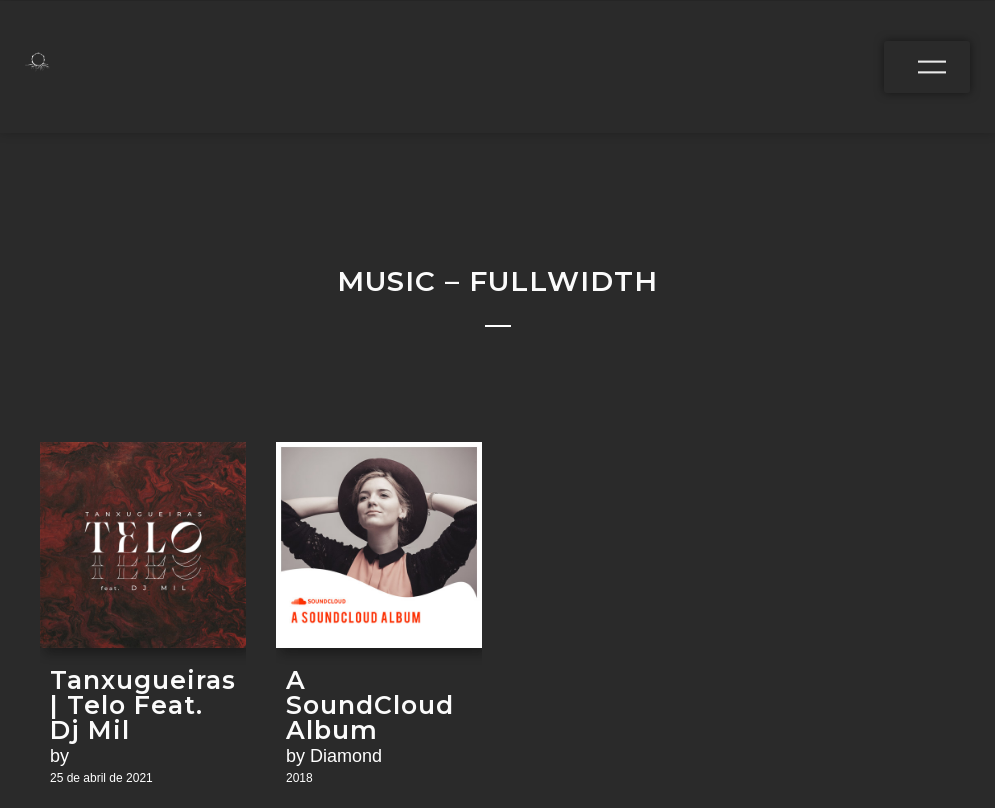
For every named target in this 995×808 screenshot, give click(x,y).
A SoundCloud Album (370, 705)
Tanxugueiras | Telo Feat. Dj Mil (143, 705)
